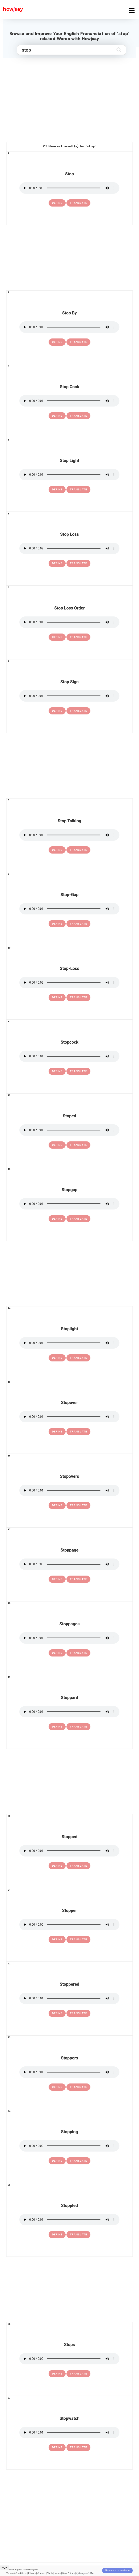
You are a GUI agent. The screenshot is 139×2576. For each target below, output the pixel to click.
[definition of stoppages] (57, 1652)
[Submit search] (119, 50)
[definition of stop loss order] (57, 637)
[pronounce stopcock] (69, 1056)
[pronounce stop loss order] (69, 622)
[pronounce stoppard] (69, 1711)
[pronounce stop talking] (69, 835)
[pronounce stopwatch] (69, 2432)
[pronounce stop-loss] (69, 982)
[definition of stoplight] (57, 1357)
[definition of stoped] (57, 1145)
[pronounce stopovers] (69, 1490)
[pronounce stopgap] (69, 1203)
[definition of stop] (57, 203)
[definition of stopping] (57, 2160)
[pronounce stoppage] (69, 1564)
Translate (78, 202)
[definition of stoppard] (57, 1726)
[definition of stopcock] (57, 1071)
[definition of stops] (57, 2373)
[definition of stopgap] (57, 1218)
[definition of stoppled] (57, 2234)
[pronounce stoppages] (69, 1638)
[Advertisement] (69, 103)
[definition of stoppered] (57, 2013)
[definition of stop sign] (57, 710)
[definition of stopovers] (57, 1505)
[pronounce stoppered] (69, 1998)
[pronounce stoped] (69, 1130)
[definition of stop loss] (57, 563)
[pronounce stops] (69, 2358)
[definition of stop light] (57, 489)
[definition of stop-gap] (57, 923)
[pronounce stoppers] (69, 2072)
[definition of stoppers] (57, 2087)
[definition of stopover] (57, 1431)
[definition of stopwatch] (57, 2447)
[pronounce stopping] (69, 2146)
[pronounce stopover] (69, 1416)
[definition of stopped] (57, 1865)
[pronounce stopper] (69, 1924)
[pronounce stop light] (69, 474)
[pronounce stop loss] (69, 548)
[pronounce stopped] (69, 1850)
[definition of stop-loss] (57, 997)
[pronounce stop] (69, 188)
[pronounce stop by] (69, 327)
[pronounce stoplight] (69, 1343)
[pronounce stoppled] (69, 2219)
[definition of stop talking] (57, 850)
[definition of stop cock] (57, 415)
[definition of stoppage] (57, 1579)
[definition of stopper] (57, 1939)
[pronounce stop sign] (69, 696)
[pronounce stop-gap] (69, 908)
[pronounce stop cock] (69, 401)
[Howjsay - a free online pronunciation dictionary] (11, 9)
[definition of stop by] (57, 342)
